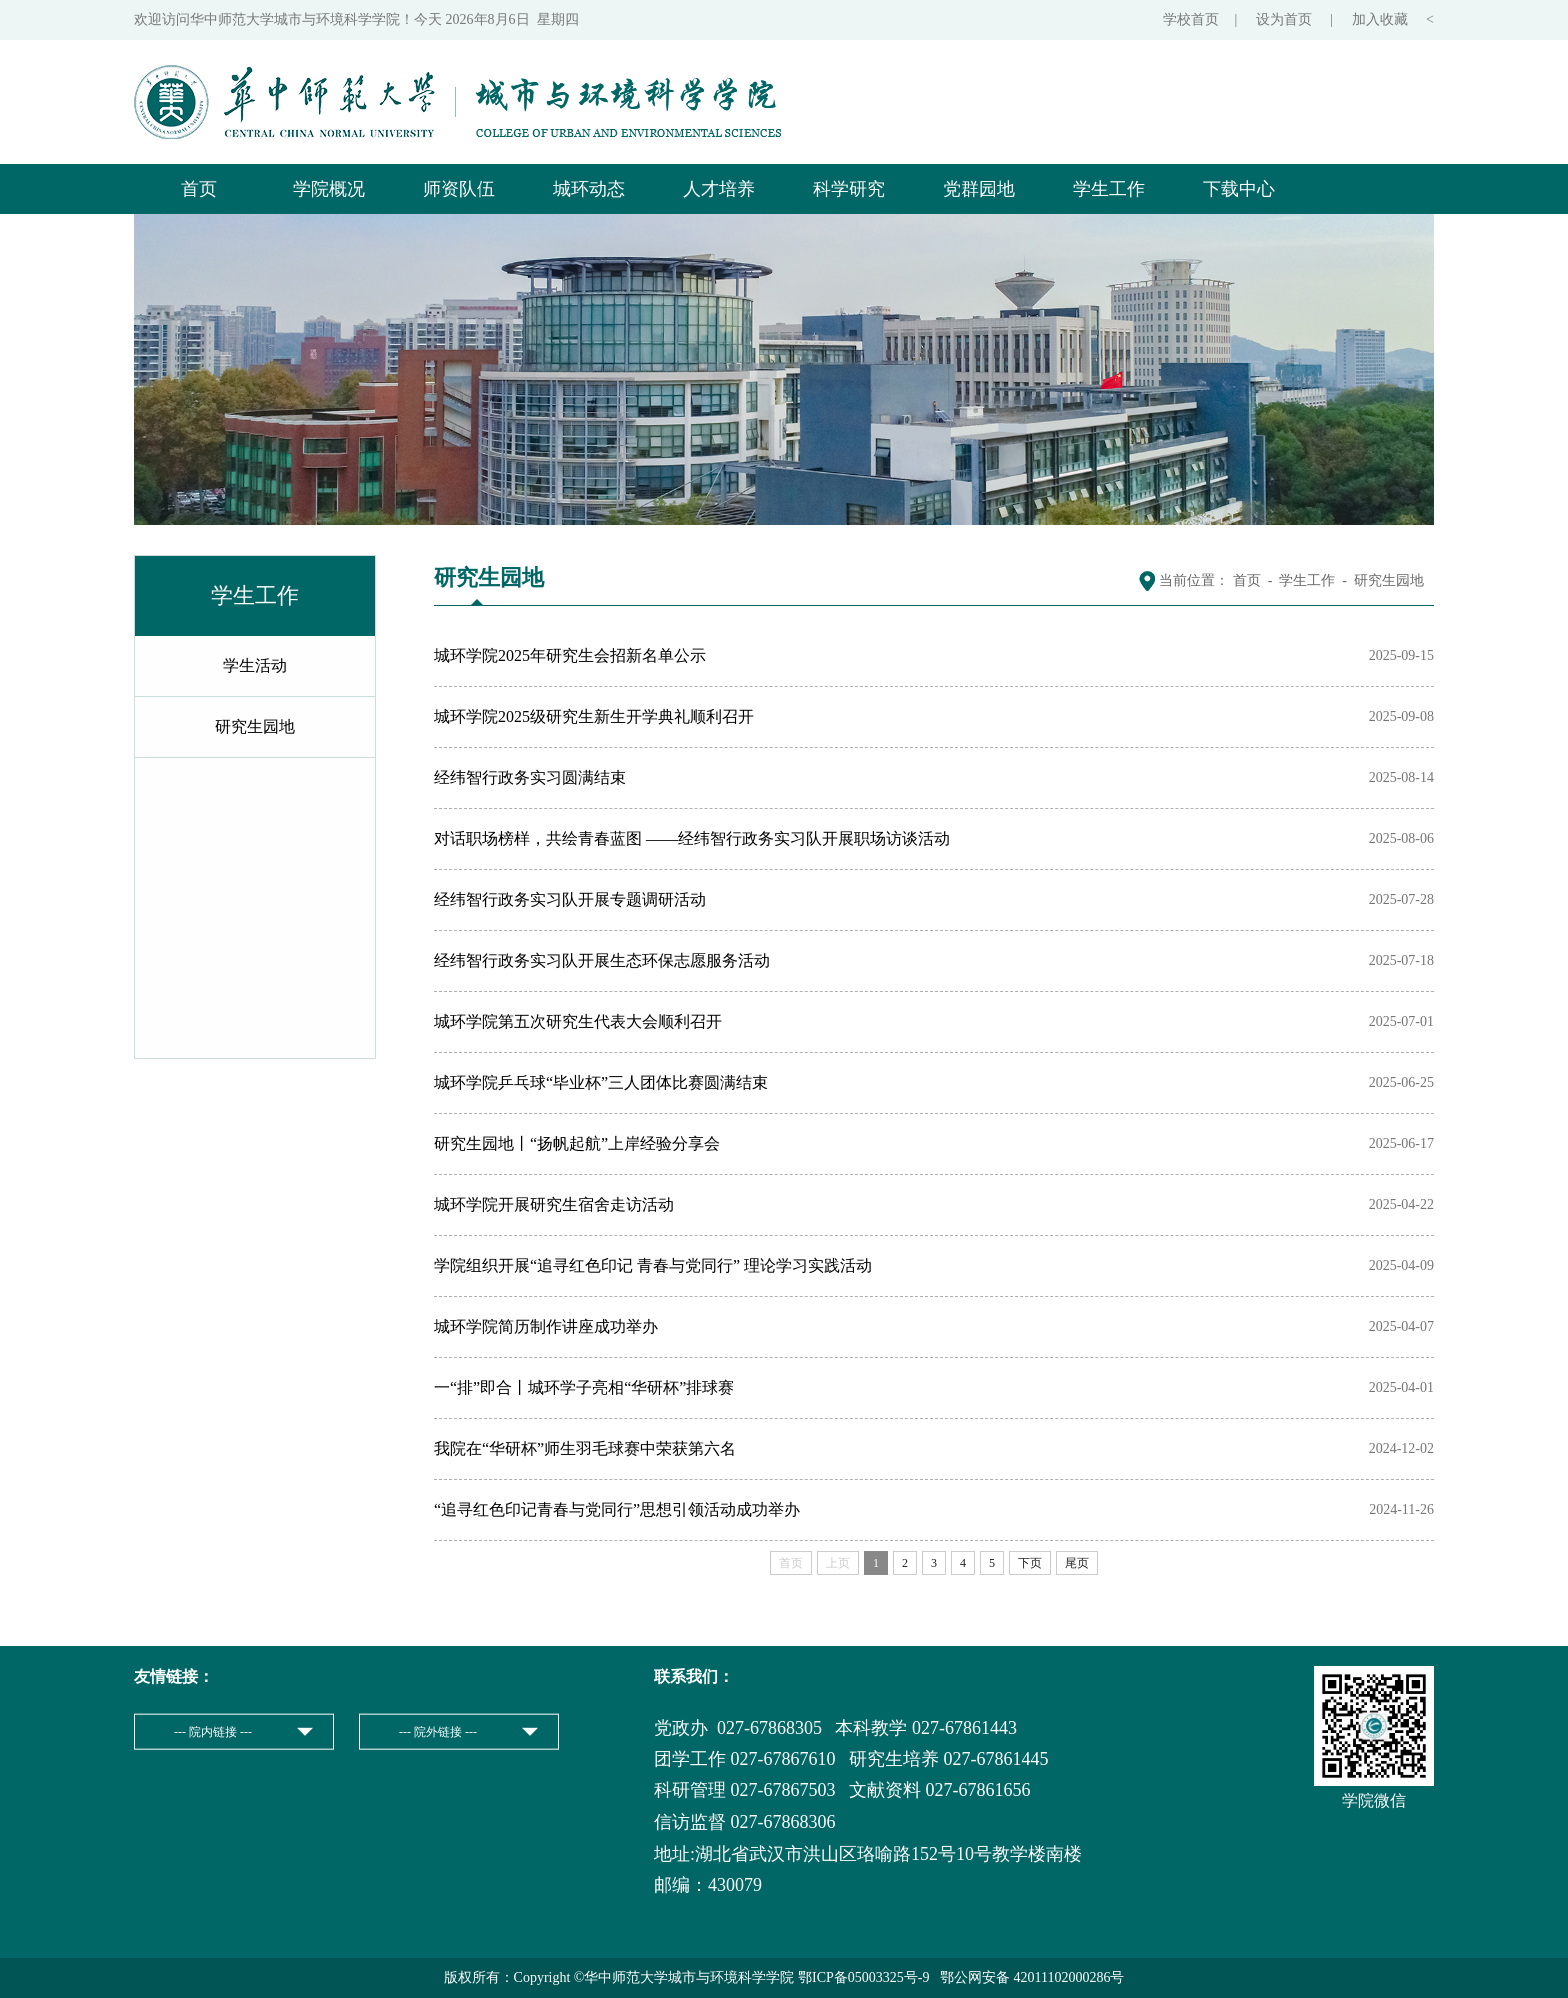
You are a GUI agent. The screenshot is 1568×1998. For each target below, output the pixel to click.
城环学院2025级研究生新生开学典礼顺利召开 (594, 716)
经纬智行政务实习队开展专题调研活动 (570, 899)
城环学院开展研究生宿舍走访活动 (554, 1204)
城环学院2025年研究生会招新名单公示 (570, 655)
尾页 (1077, 1563)
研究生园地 (255, 726)
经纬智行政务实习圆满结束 (530, 777)
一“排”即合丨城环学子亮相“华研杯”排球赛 (584, 1387)
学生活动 (255, 665)
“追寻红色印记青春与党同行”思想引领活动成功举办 (617, 1509)
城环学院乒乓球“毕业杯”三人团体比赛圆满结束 (601, 1082)
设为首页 (1286, 19)
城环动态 (589, 189)
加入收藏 (1382, 19)
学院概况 (329, 189)
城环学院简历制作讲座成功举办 (546, 1326)
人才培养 (719, 189)
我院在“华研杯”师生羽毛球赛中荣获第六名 (585, 1448)
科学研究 (849, 189)
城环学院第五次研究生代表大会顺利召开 (578, 1021)
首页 (199, 189)
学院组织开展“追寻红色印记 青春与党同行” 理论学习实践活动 (653, 1265)
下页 (1030, 1563)
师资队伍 (459, 189)
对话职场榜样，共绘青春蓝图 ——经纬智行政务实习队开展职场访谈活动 (692, 838)
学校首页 (1191, 19)
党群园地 (979, 189)
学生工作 (1109, 189)
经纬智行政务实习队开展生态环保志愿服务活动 (602, 960)
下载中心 (1239, 189)
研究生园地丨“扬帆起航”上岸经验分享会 (577, 1143)
